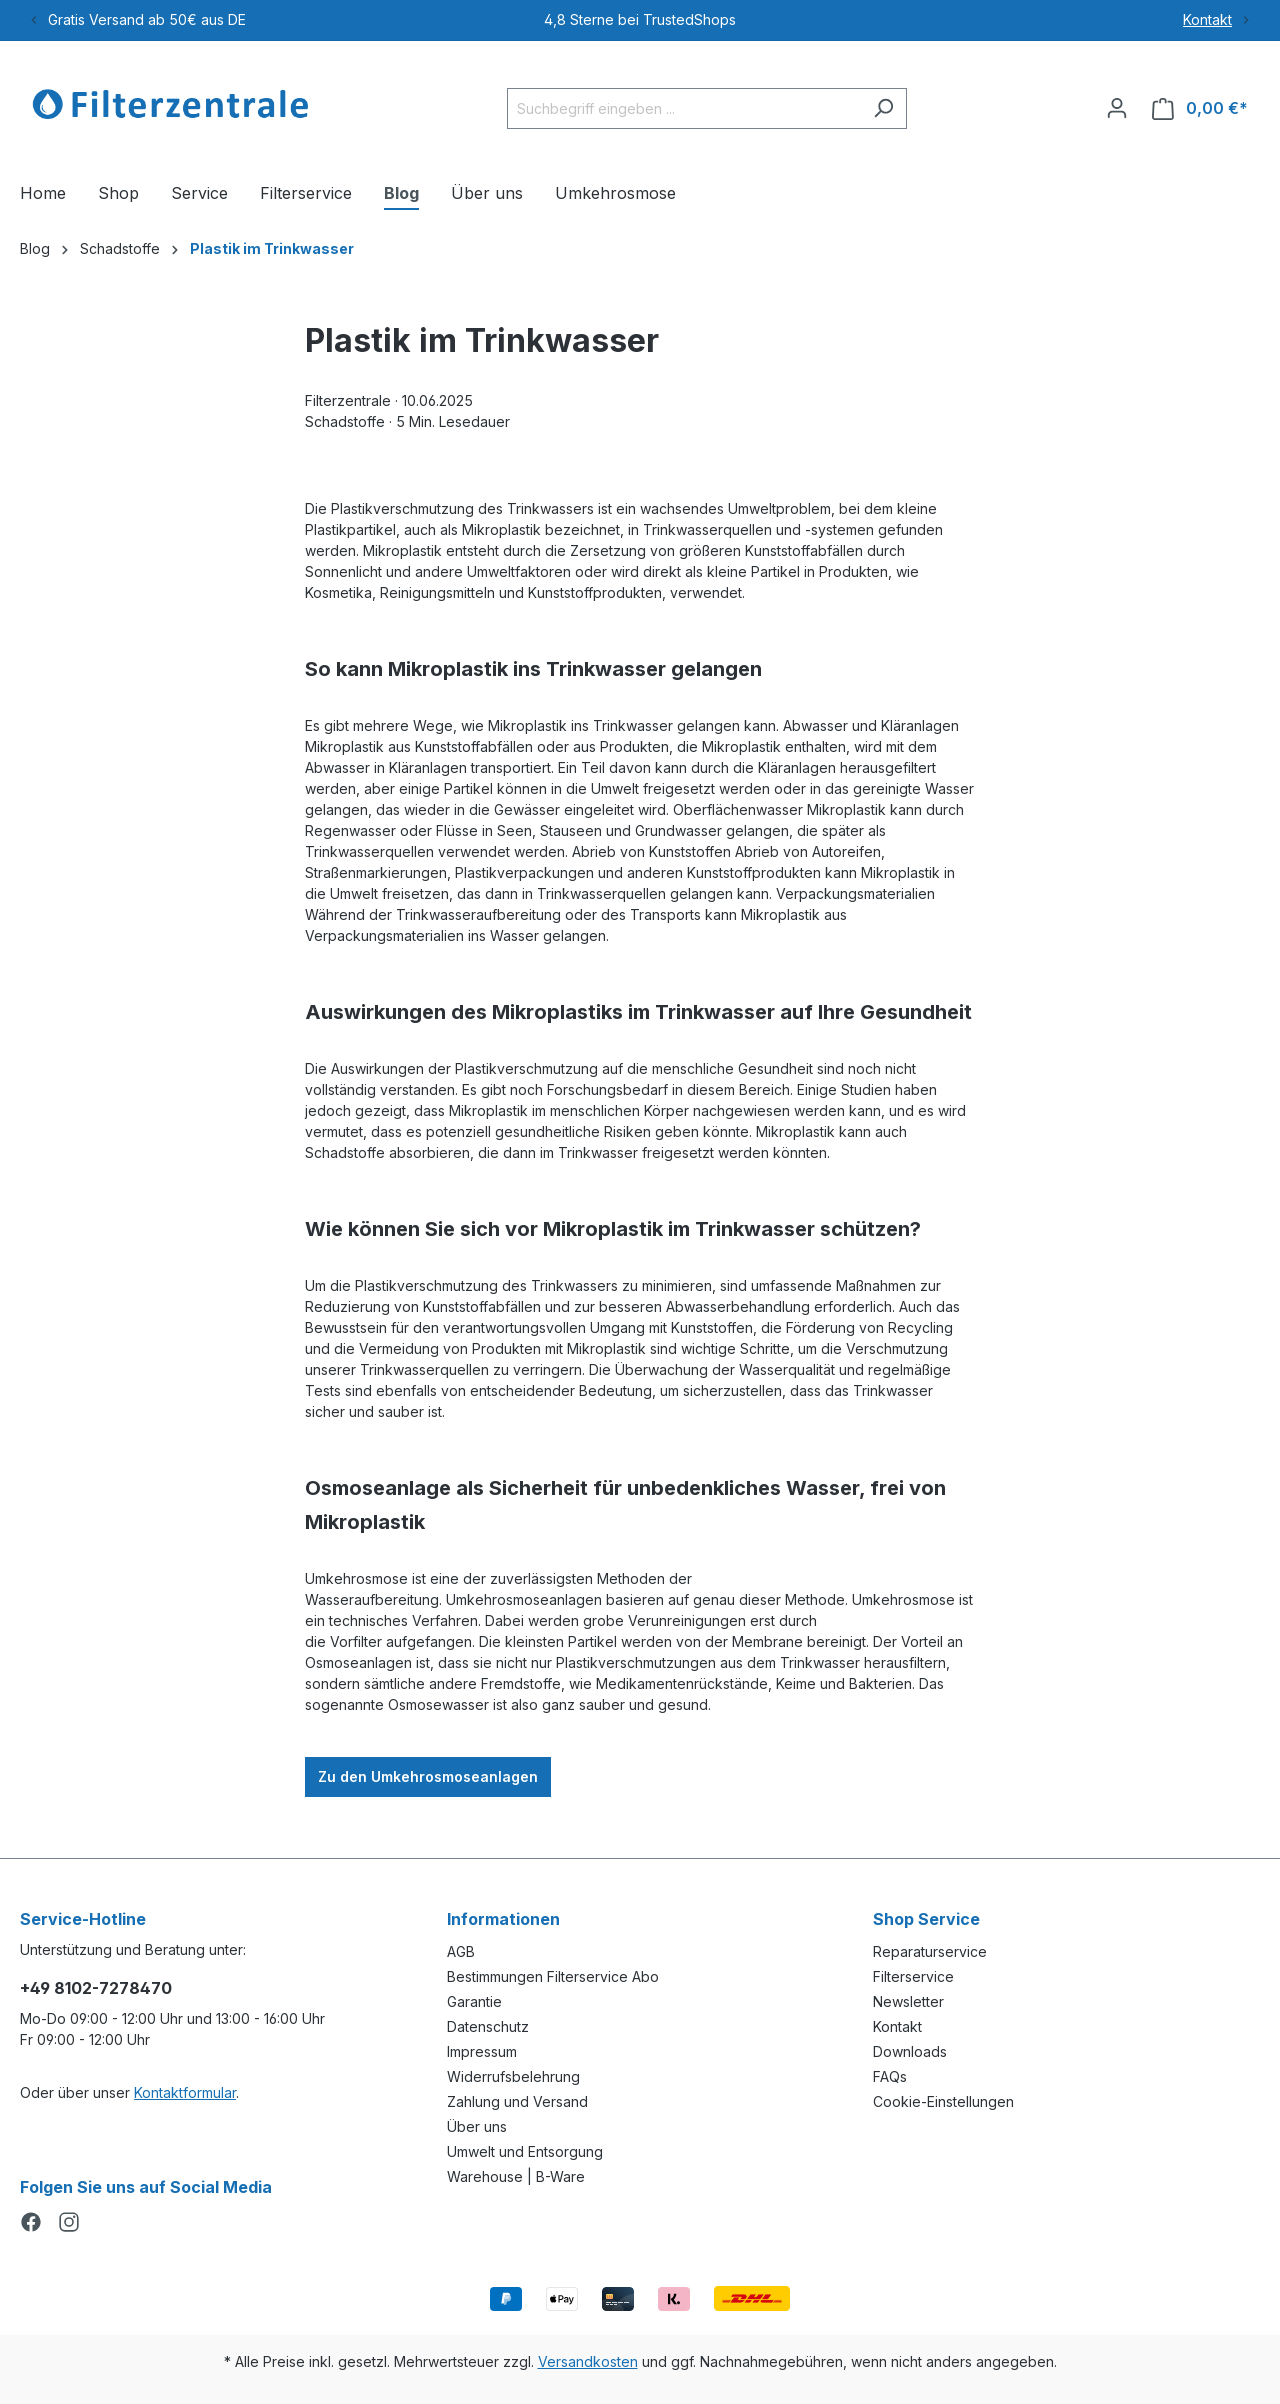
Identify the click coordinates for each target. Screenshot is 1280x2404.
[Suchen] (883, 108)
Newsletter (908, 2001)
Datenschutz (488, 2026)
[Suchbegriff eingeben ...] (684, 108)
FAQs (890, 2076)
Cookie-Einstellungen (943, 2101)
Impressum (482, 2051)
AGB (461, 1951)
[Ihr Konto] (1117, 108)
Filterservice (913, 1976)
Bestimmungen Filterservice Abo (553, 1976)
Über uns (477, 2126)
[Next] (1246, 20)
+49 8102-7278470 (96, 1988)
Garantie (474, 2001)
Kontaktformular (185, 2092)
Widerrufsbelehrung (513, 2076)
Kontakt (1207, 19)
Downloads (910, 2051)
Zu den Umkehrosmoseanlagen (428, 1776)
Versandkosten (588, 2361)
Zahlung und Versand (517, 2101)
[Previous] (34, 20)
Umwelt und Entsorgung (525, 2151)
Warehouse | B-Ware (516, 2176)
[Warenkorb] (1200, 108)
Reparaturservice (930, 1951)
